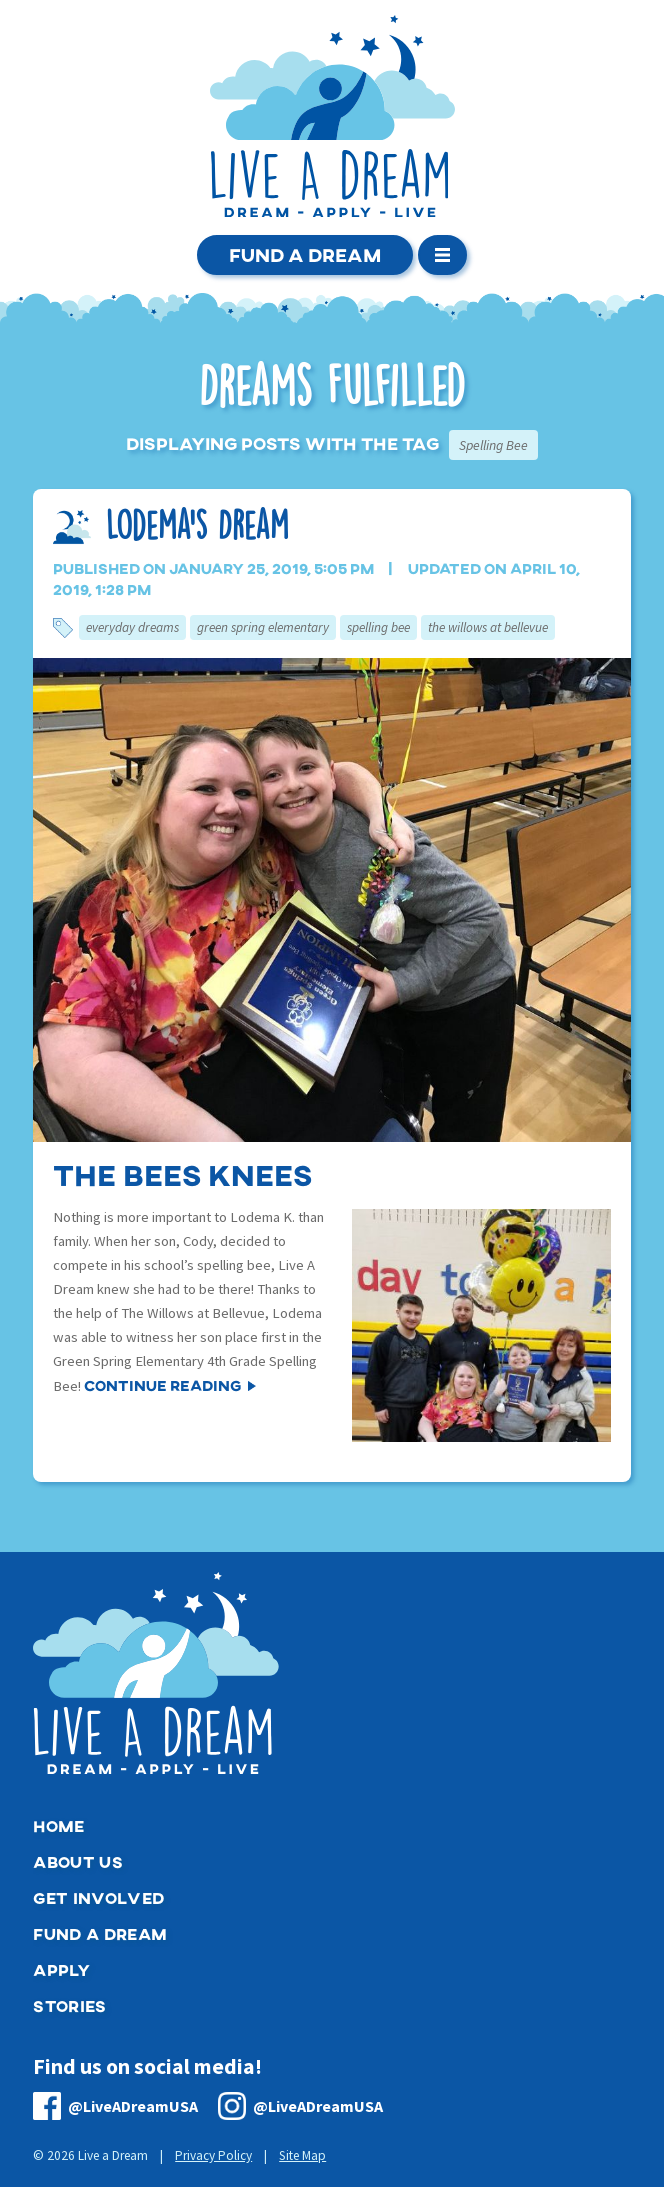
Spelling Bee (378, 627)
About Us (78, 1861)
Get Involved (98, 1897)
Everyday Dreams (132, 627)
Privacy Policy (213, 2155)
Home (58, 1825)
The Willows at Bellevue (488, 627)
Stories (69, 2005)
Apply (61, 1969)
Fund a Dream (305, 254)
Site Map (302, 2155)
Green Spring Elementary (263, 627)
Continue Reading (162, 1385)
